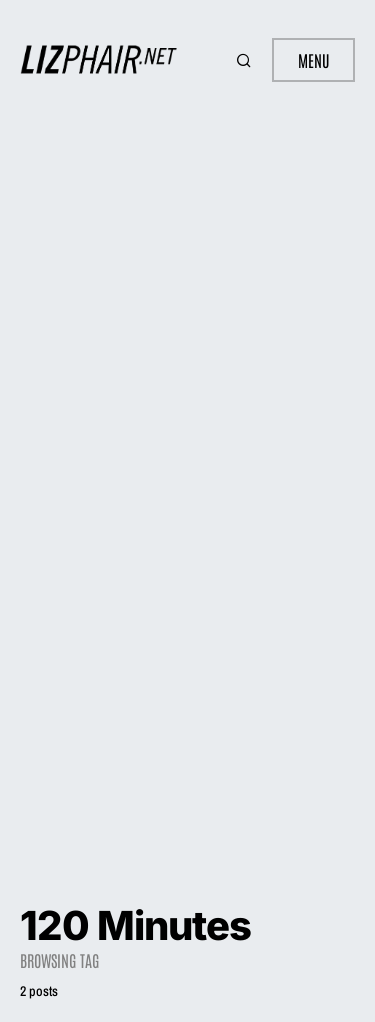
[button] (246, 60)
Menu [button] (313, 60)
